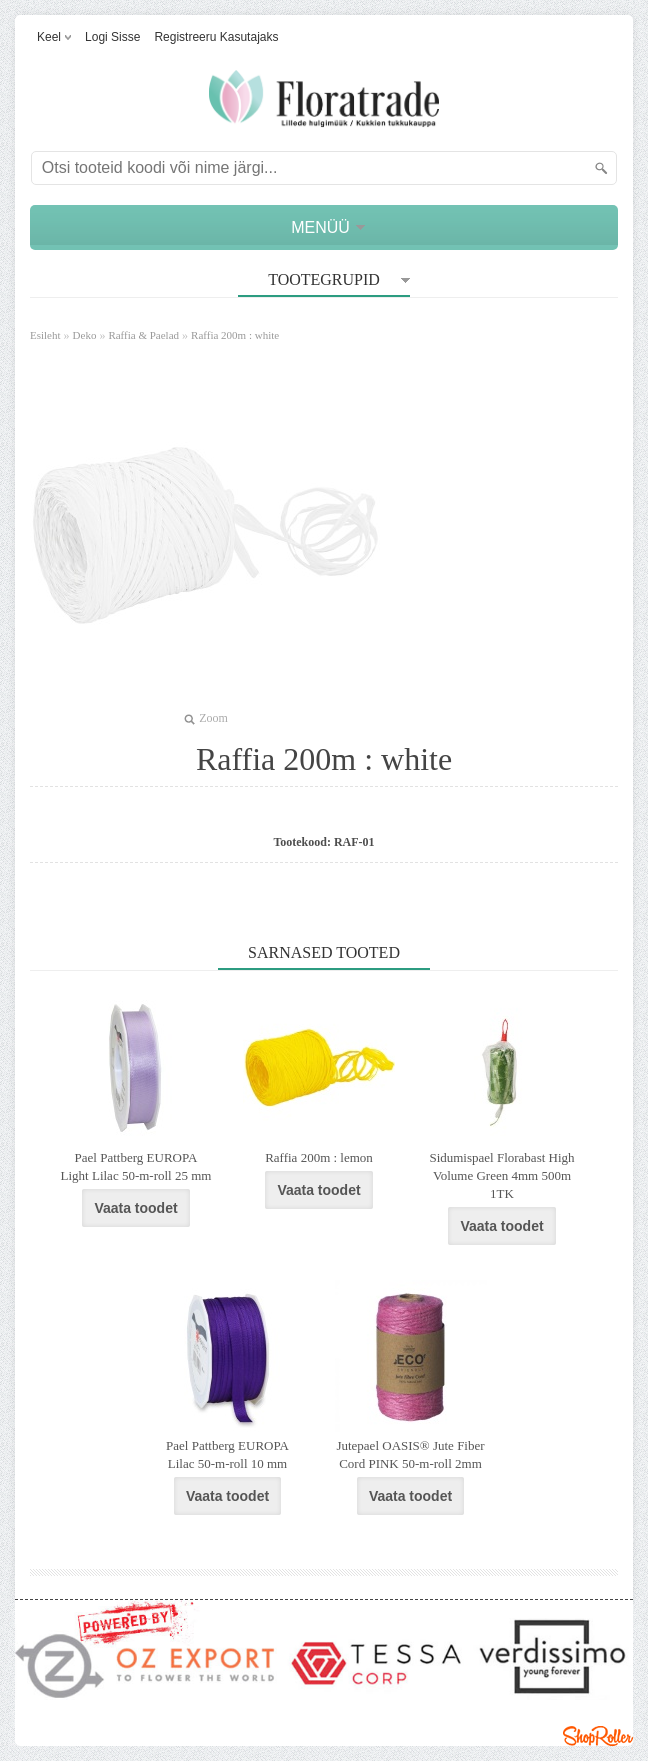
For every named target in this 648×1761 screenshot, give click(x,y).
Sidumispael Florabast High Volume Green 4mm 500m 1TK (501, 1175)
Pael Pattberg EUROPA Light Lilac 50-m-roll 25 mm (136, 1166)
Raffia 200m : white (235, 335)
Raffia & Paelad (143, 335)
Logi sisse (112, 37)
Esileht (45, 335)
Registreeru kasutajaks (216, 37)
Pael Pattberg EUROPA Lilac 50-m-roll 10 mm (227, 1454)
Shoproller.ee (598, 1736)
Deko (85, 335)
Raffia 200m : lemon (319, 1157)
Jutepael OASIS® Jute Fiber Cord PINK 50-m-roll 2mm (410, 1454)
